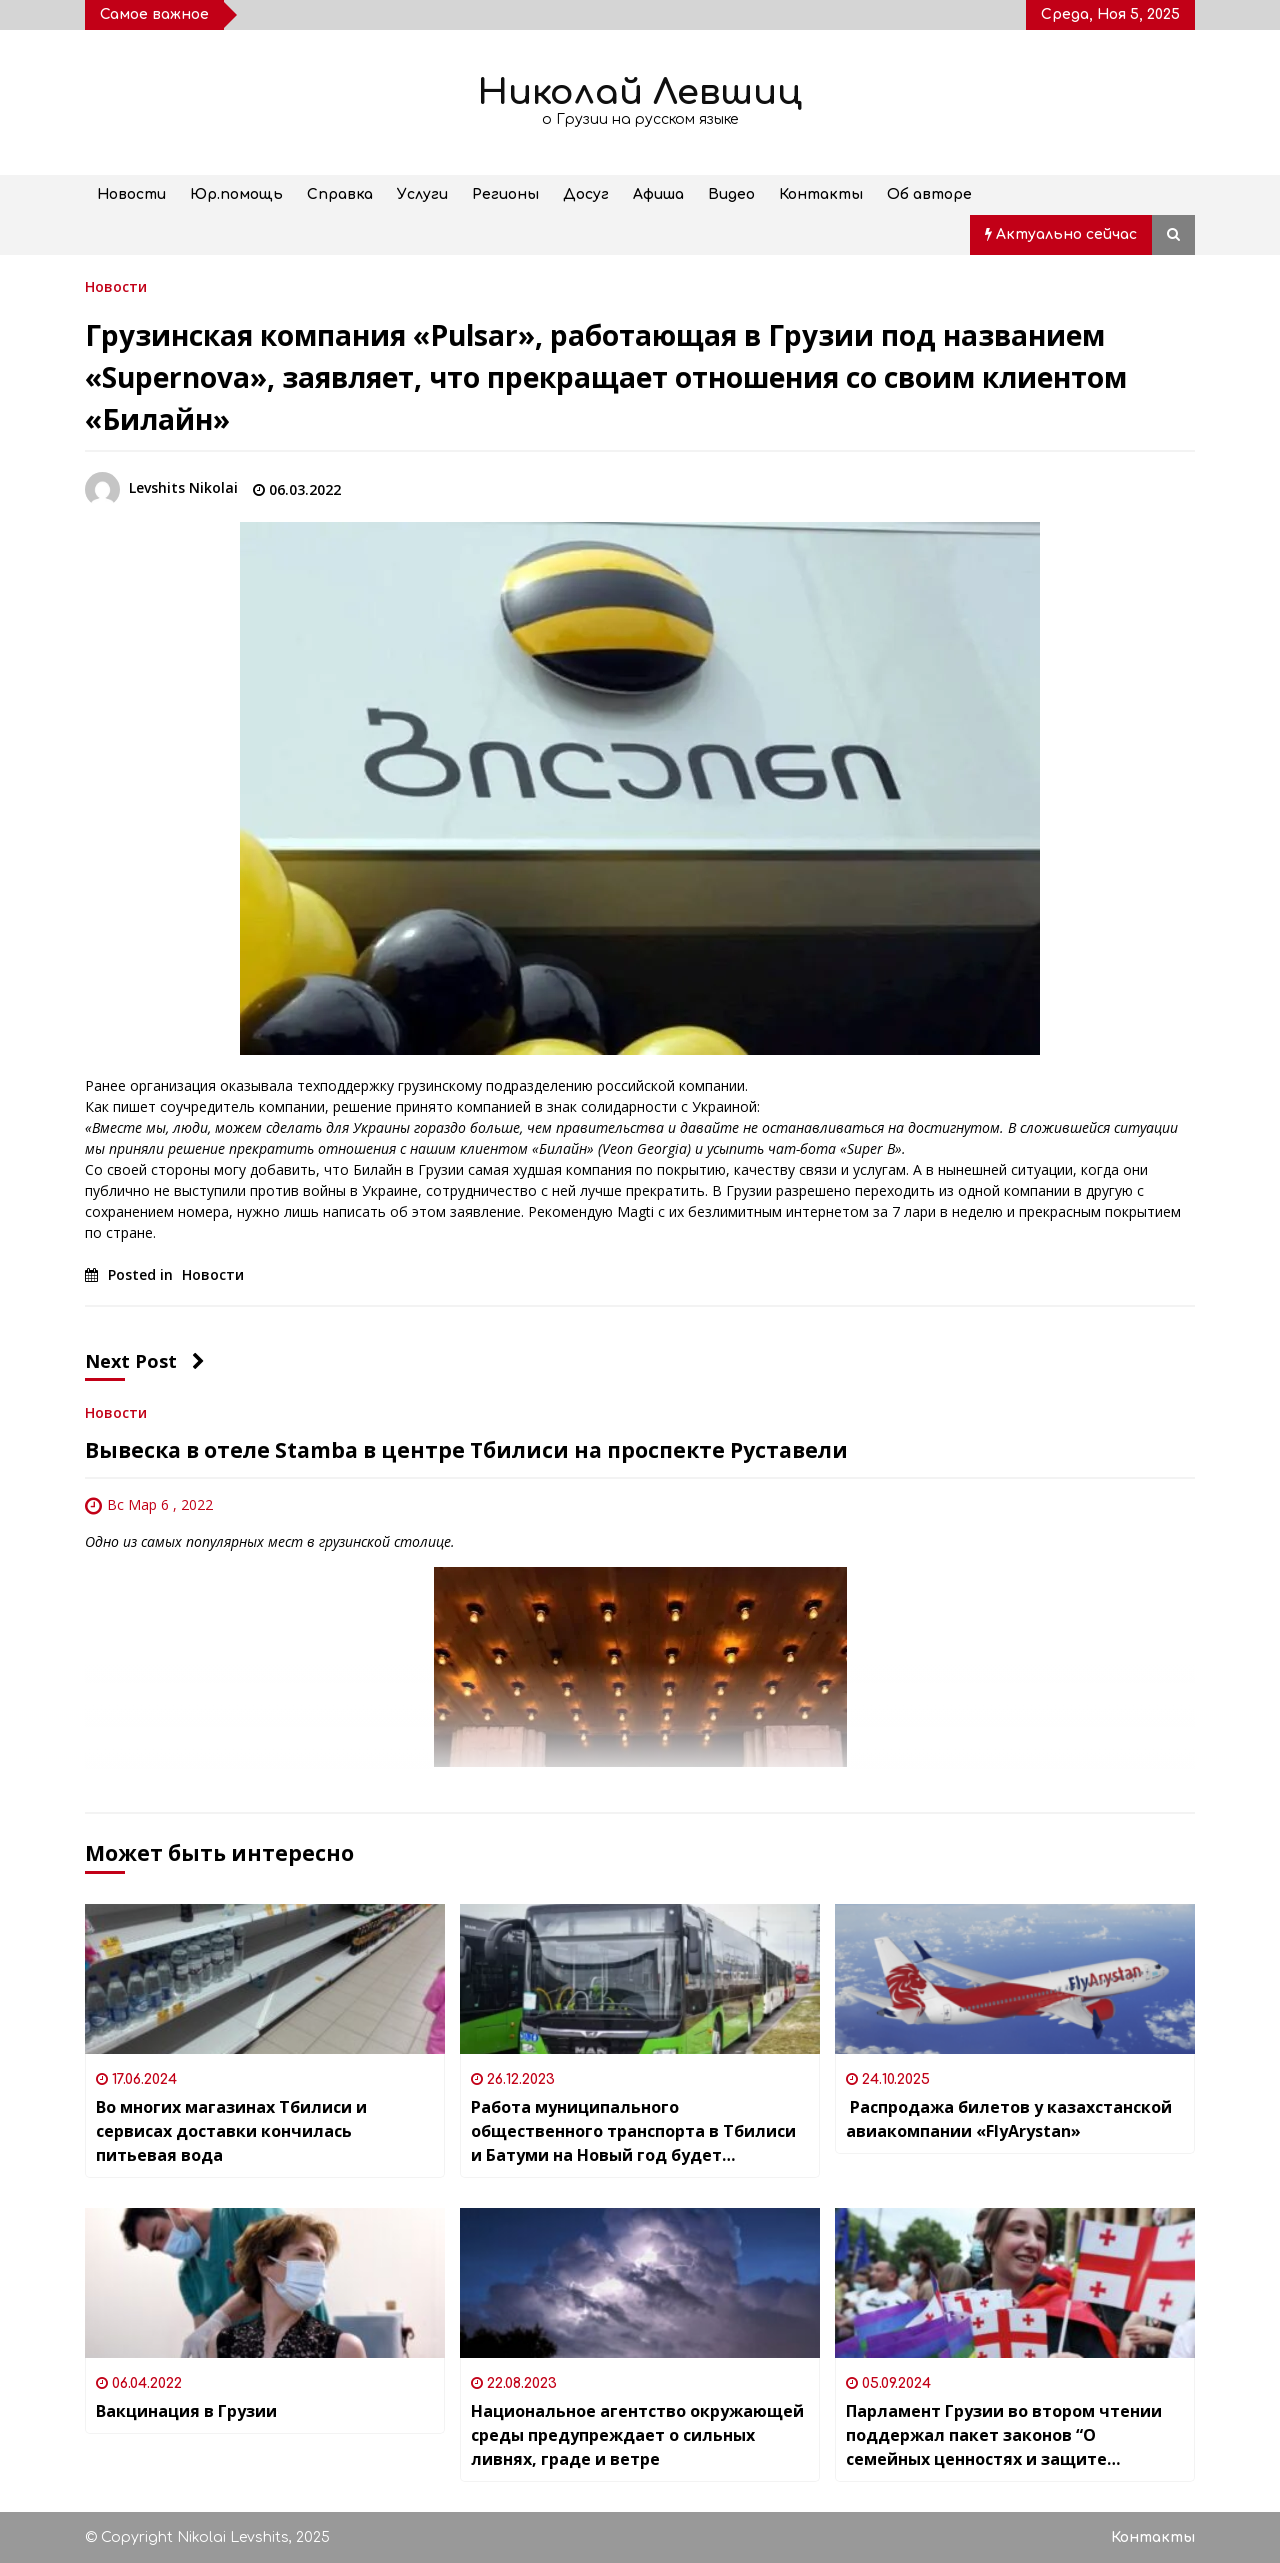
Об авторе (929, 194)
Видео (731, 194)
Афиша (658, 194)
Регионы (505, 194)
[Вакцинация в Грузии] (265, 2283)
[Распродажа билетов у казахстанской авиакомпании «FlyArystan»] (1015, 1979)
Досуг (586, 194)
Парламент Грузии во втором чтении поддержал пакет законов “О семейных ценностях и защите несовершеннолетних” (1004, 2435)
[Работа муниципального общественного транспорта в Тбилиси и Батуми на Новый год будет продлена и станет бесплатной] (640, 1979)
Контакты (821, 194)
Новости (131, 194)
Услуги (422, 194)
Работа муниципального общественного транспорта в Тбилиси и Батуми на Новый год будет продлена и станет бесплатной (633, 2131)
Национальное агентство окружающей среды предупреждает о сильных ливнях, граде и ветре (637, 2435)
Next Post (145, 1361)
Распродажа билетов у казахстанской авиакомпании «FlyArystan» (1009, 2119)
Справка (340, 194)
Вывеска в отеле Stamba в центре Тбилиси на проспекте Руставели (466, 1450)
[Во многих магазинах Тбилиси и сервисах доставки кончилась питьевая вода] (265, 1979)
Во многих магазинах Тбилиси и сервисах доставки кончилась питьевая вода (231, 2131)
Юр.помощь (236, 194)
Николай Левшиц (640, 92)
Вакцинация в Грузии (186, 2411)
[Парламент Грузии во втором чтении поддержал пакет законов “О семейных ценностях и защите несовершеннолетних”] (1015, 2283)
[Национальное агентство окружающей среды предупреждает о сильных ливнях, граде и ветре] (640, 2283)
